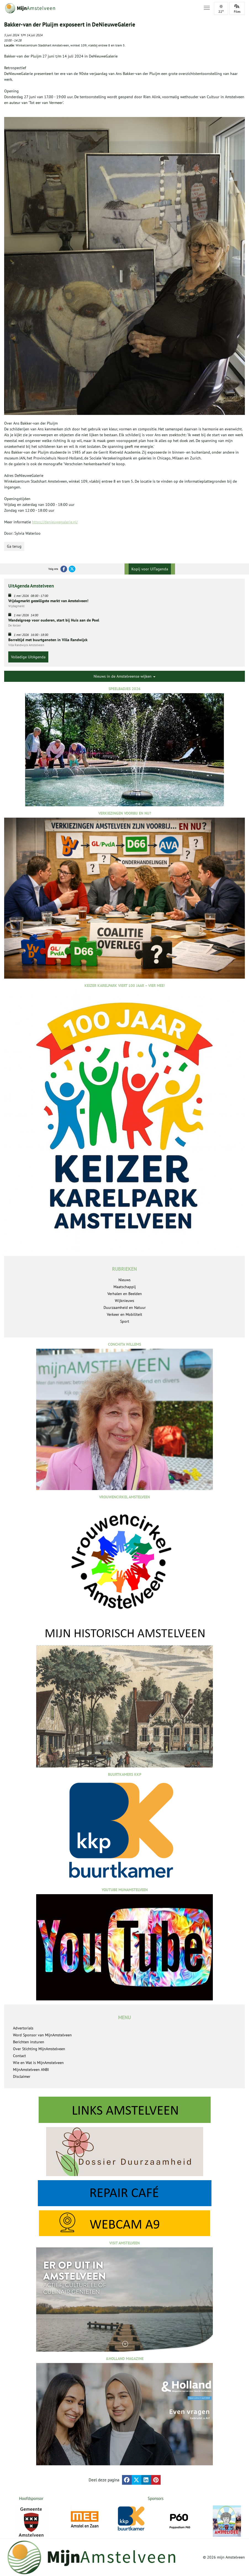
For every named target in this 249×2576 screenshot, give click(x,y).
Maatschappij (124, 1286)
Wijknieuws (124, 1300)
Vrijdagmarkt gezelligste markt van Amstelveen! (48, 600)
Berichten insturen (28, 2041)
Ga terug (14, 546)
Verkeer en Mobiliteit (124, 1314)
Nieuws (124, 1279)
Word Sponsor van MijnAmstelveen (42, 2034)
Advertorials (23, 2028)
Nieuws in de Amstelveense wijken (124, 676)
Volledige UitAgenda (28, 656)
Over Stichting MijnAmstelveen (39, 2048)
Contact (19, 2055)
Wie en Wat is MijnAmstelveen (38, 2062)
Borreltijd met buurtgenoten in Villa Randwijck (48, 639)
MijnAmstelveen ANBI (31, 2069)
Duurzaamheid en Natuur (125, 1307)
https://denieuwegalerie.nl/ (55, 521)
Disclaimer (21, 2076)
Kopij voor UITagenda (149, 568)
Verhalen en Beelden (124, 1293)
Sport (124, 1321)
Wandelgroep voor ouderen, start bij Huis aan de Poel (53, 620)
